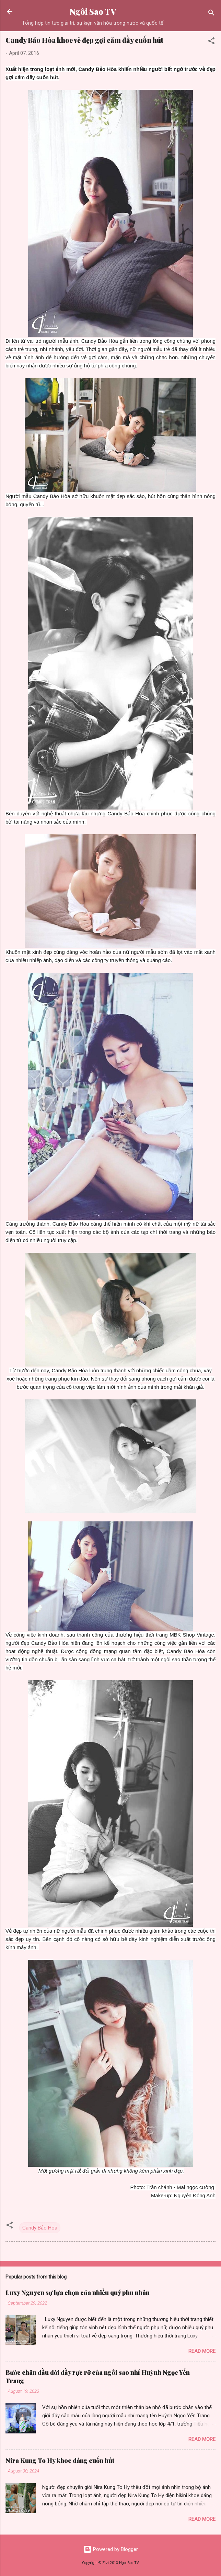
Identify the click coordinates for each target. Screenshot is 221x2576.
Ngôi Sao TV (93, 11)
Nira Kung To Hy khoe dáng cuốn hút (59, 2460)
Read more (202, 2351)
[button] (211, 42)
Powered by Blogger (110, 2549)
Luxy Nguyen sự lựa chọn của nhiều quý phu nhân (77, 2292)
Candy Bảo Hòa (39, 2228)
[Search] (211, 13)
